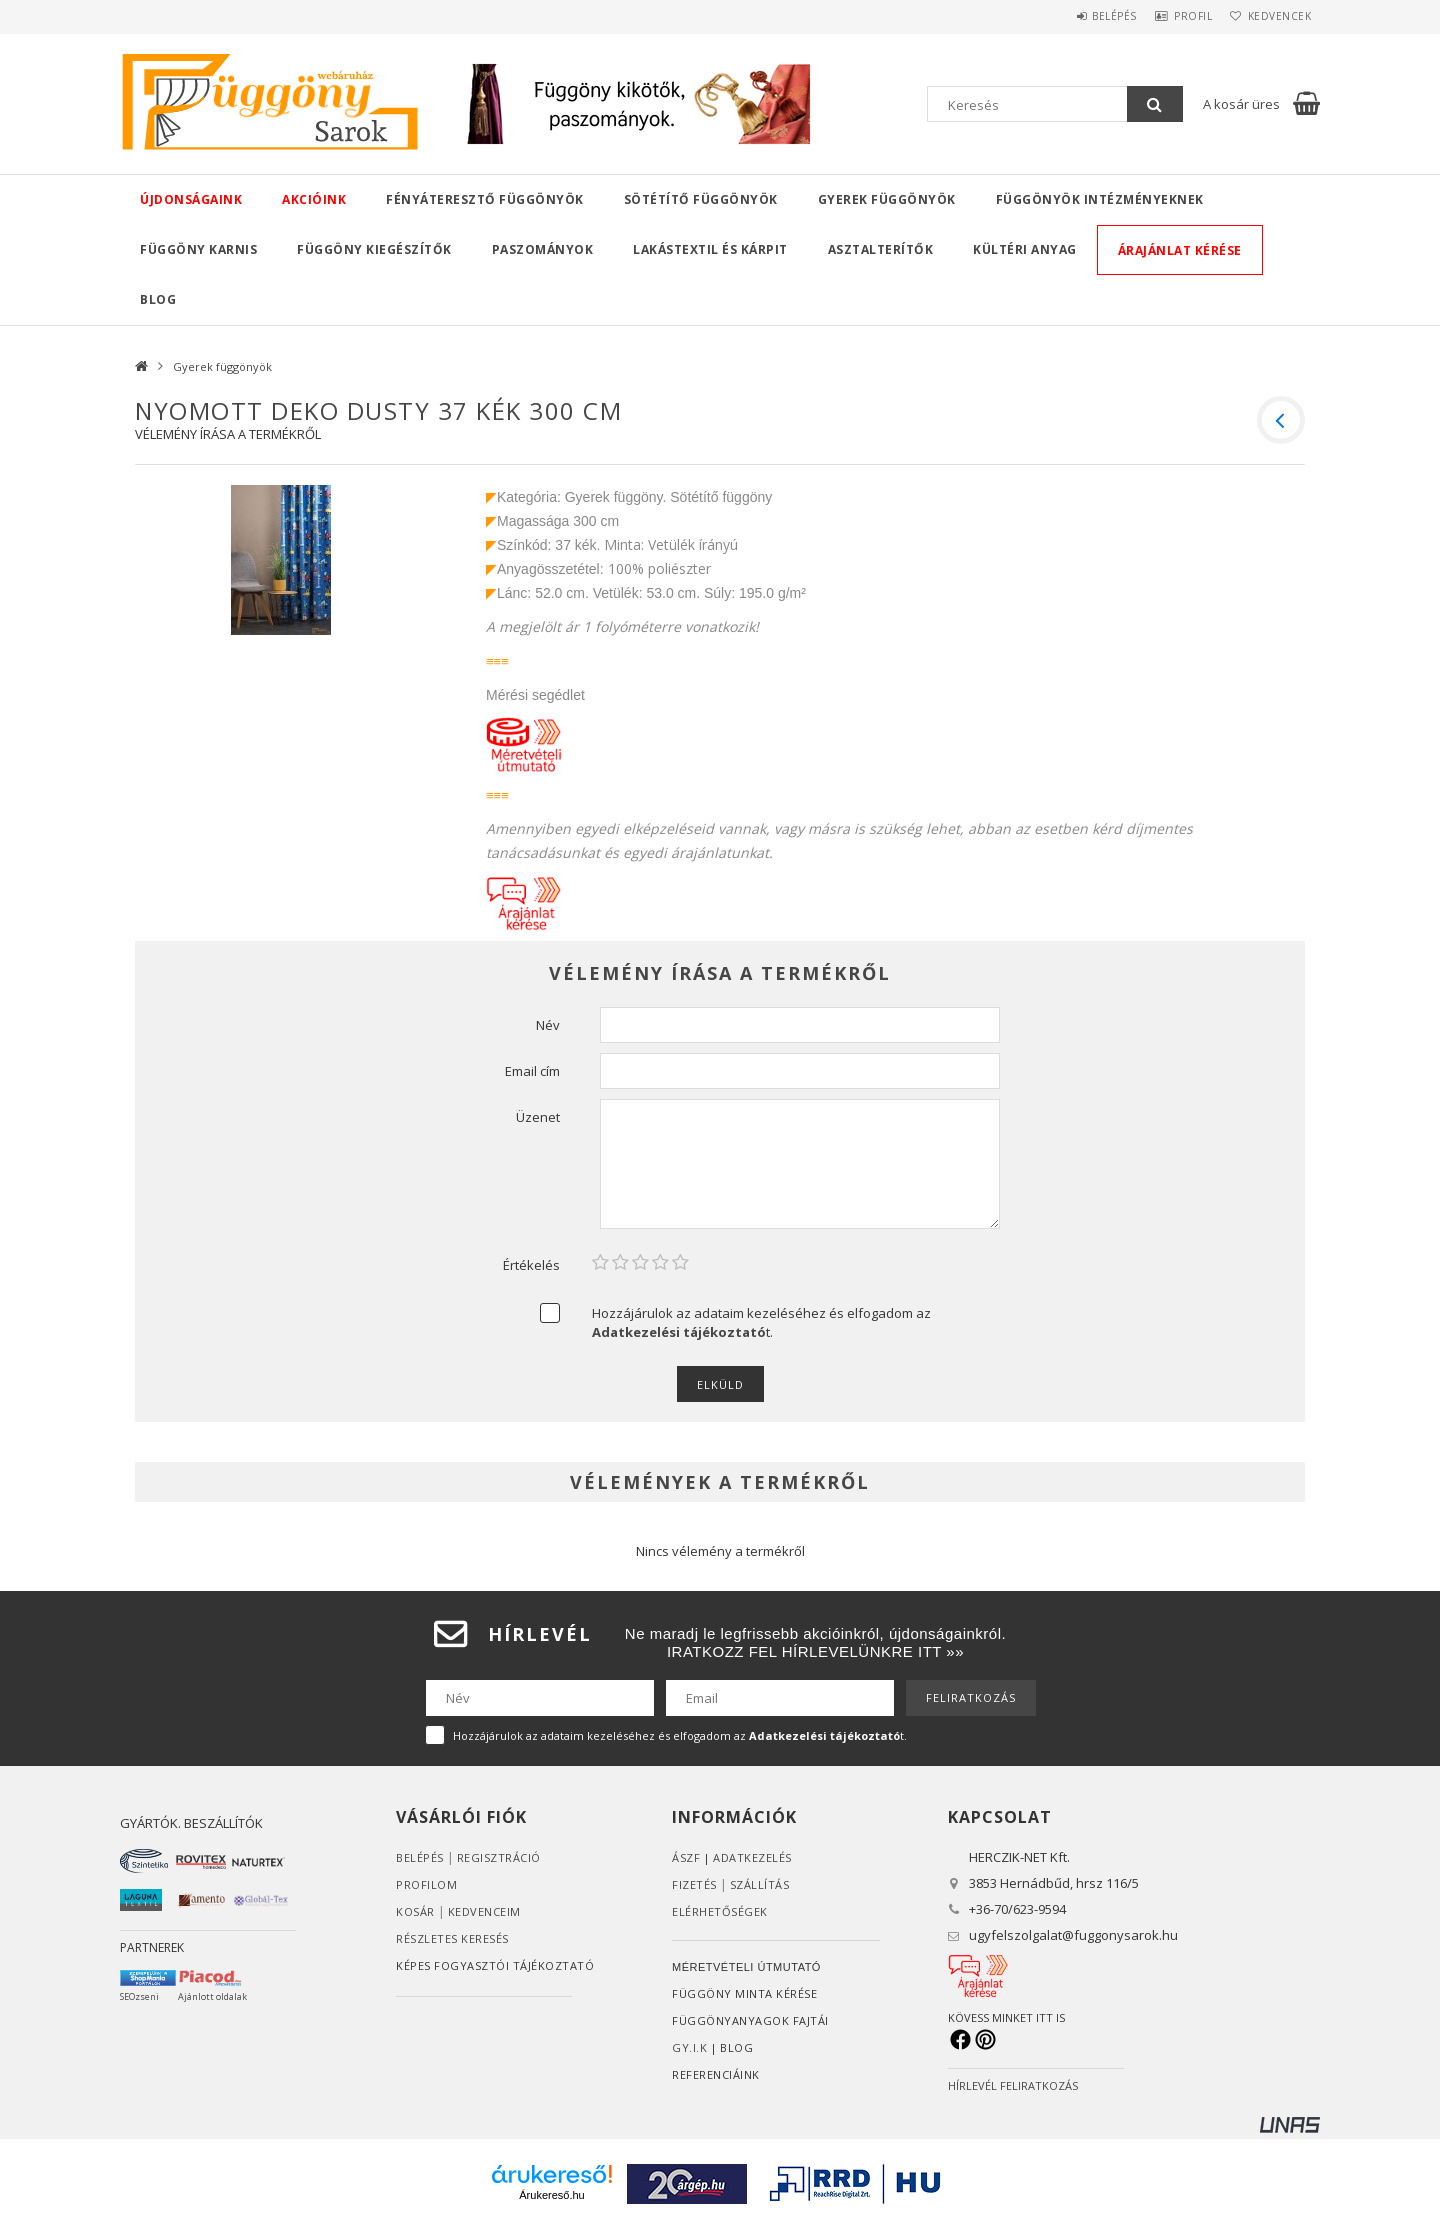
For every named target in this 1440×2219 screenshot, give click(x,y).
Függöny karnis (198, 249)
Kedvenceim (484, 1911)
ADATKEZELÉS (752, 1857)
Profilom (426, 1884)
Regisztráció (499, 1857)
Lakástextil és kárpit (710, 249)
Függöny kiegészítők (374, 249)
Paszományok (543, 249)
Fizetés (694, 1884)
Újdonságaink (191, 199)
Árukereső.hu (551, 2195)
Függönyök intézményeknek (1100, 199)
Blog (158, 299)
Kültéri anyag (1025, 249)
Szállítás (760, 1884)
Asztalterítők (881, 249)
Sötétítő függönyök (701, 199)
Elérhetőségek (720, 1911)
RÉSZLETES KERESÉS (452, 1938)
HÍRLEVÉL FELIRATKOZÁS (1013, 2085)
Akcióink (314, 199)
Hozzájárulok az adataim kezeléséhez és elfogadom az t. (761, 1322)
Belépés (1084, 16)
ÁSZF (686, 1857)
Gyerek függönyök (887, 199)
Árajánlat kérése (1180, 250)
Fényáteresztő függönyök (485, 199)
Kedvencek (1274, 16)
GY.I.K (689, 2047)
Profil (1175, 16)
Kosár (415, 1911)
